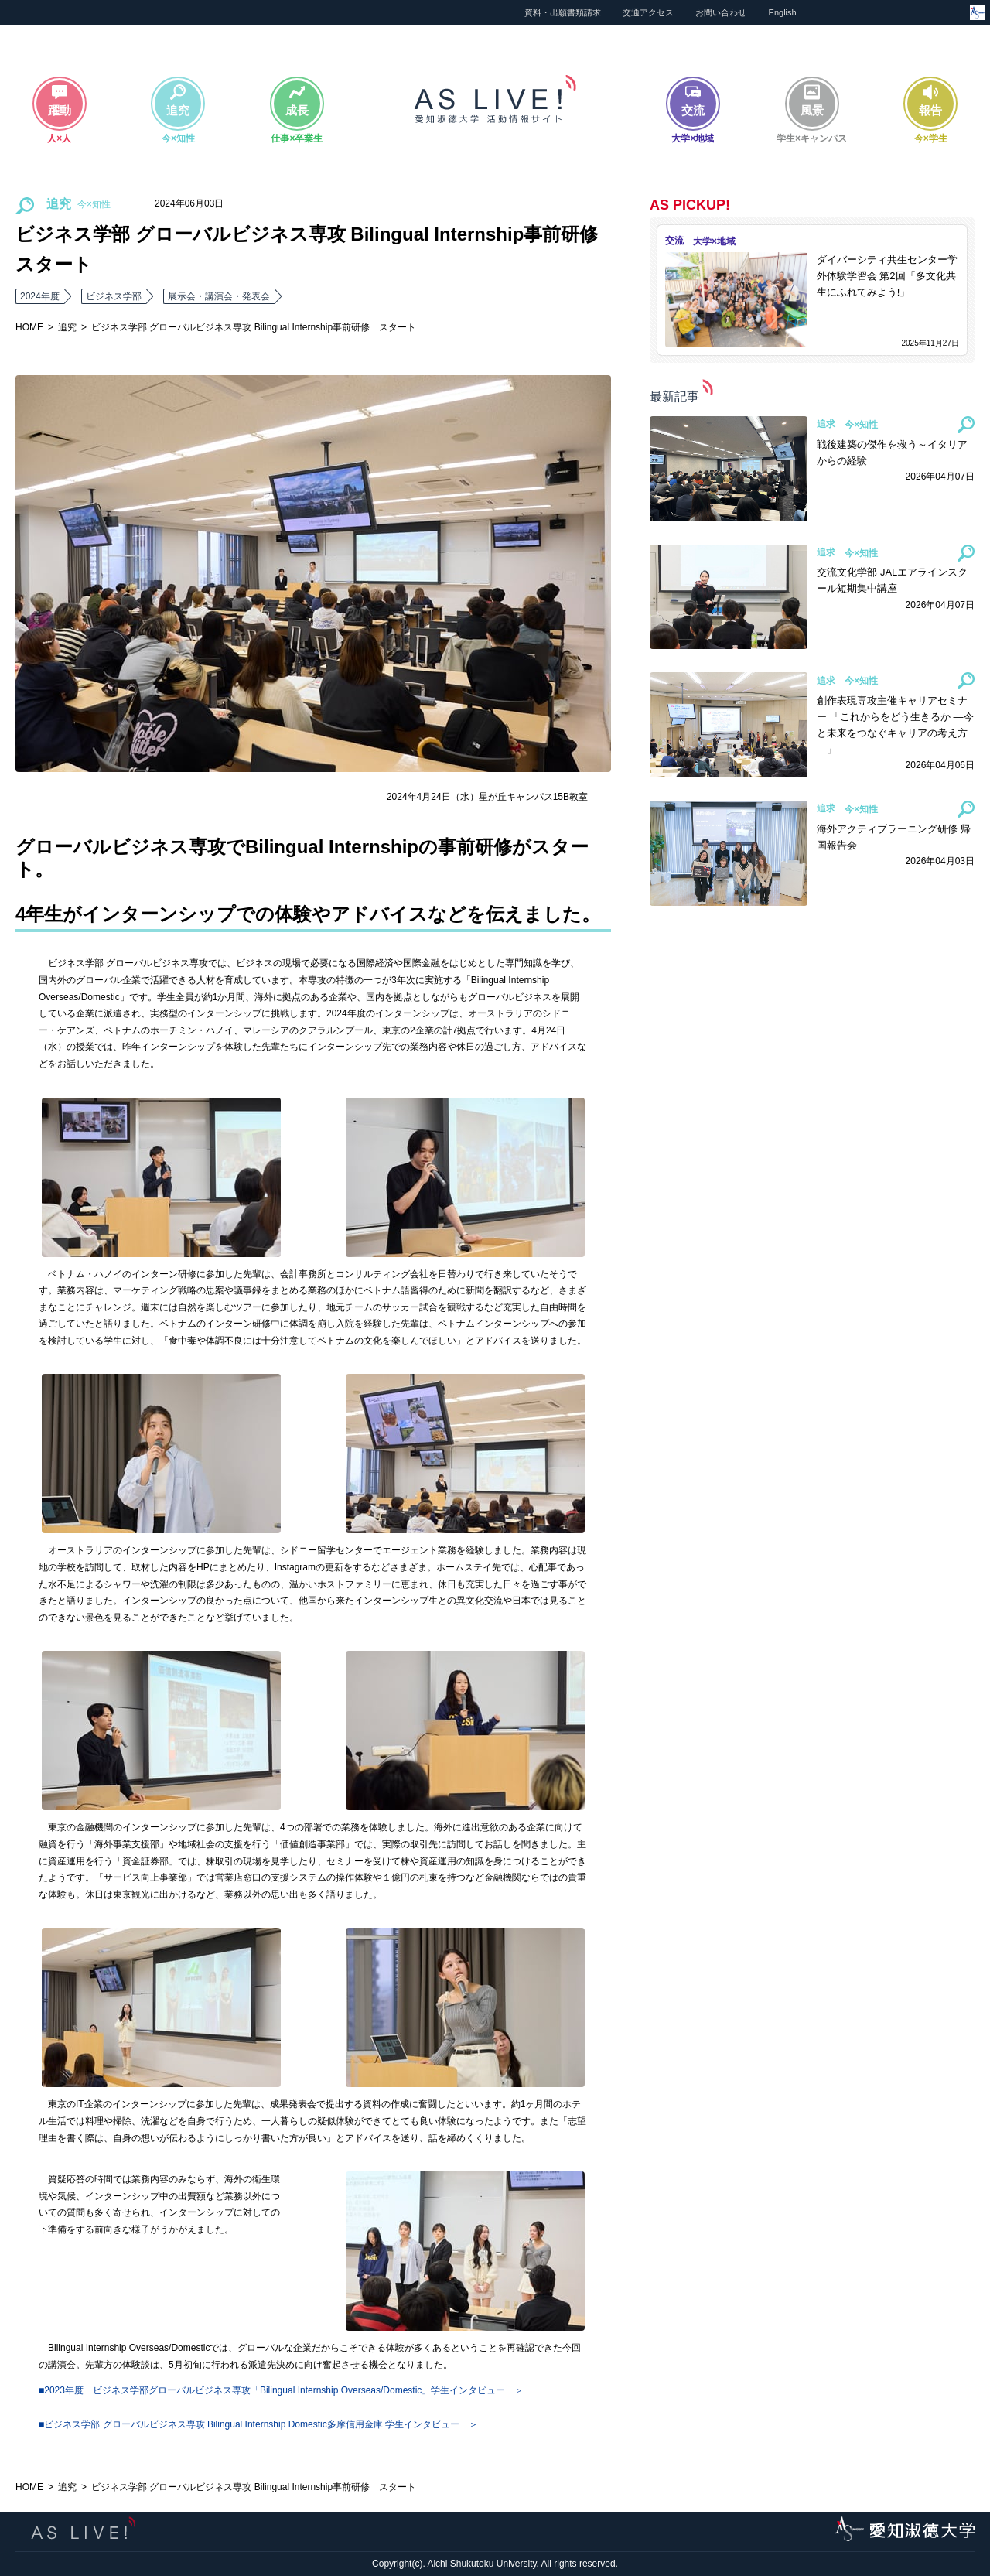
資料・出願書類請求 (562, 12)
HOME (29, 327)
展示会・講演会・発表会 (219, 296)
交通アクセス (648, 12)
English (783, 12)
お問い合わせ (720, 12)
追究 (67, 327)
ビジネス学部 (114, 296)
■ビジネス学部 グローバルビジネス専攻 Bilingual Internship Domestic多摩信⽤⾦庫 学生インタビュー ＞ (258, 2424)
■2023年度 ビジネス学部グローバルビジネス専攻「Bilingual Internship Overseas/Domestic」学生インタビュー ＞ (281, 2390)
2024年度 (40, 296)
